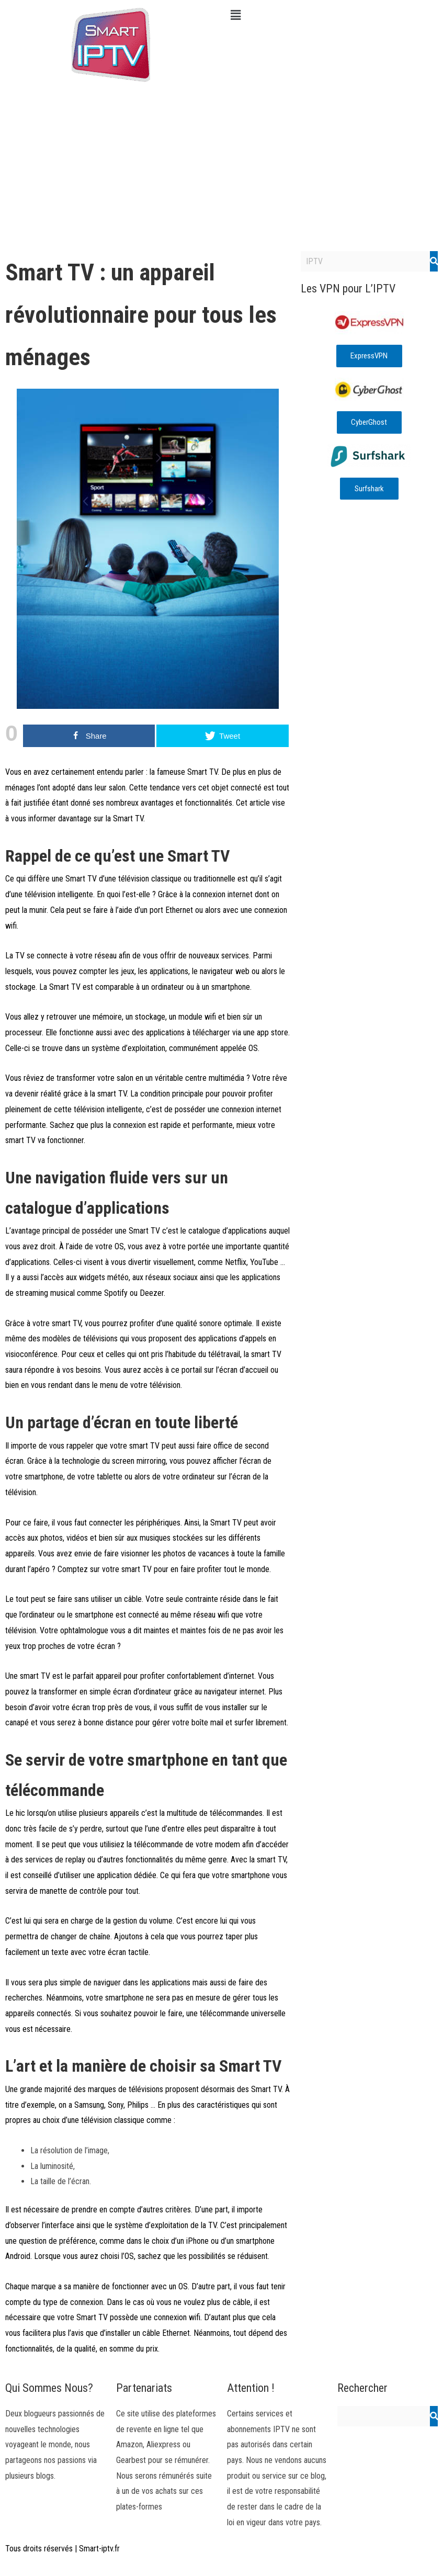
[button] (332, 15)
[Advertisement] (221, 167)
